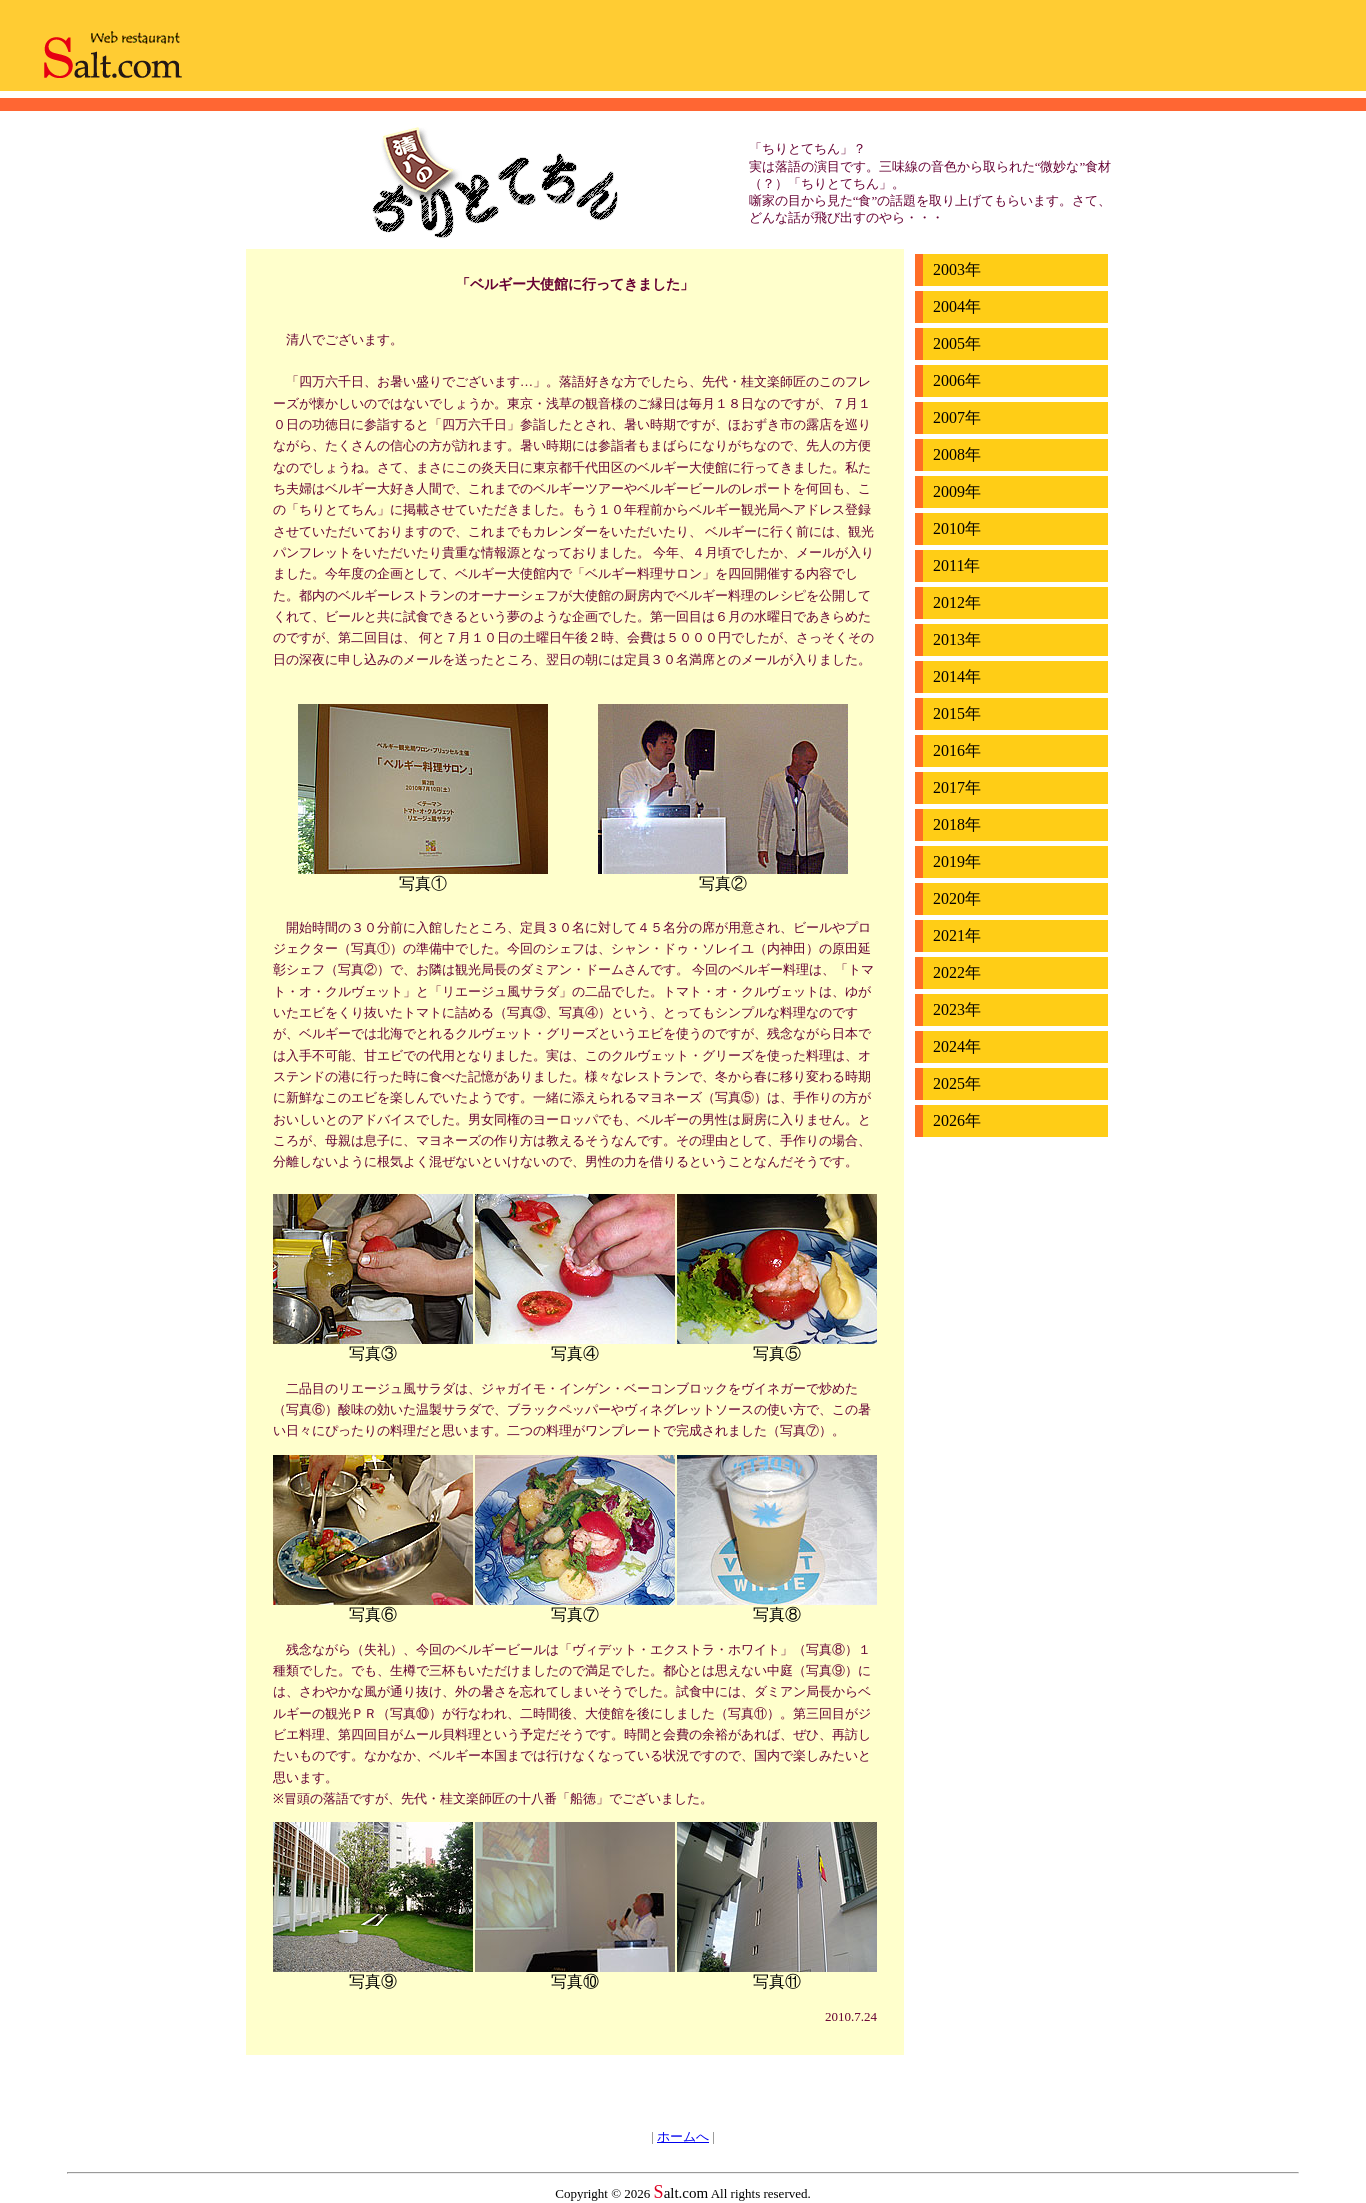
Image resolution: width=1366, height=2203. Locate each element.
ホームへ (683, 2136)
